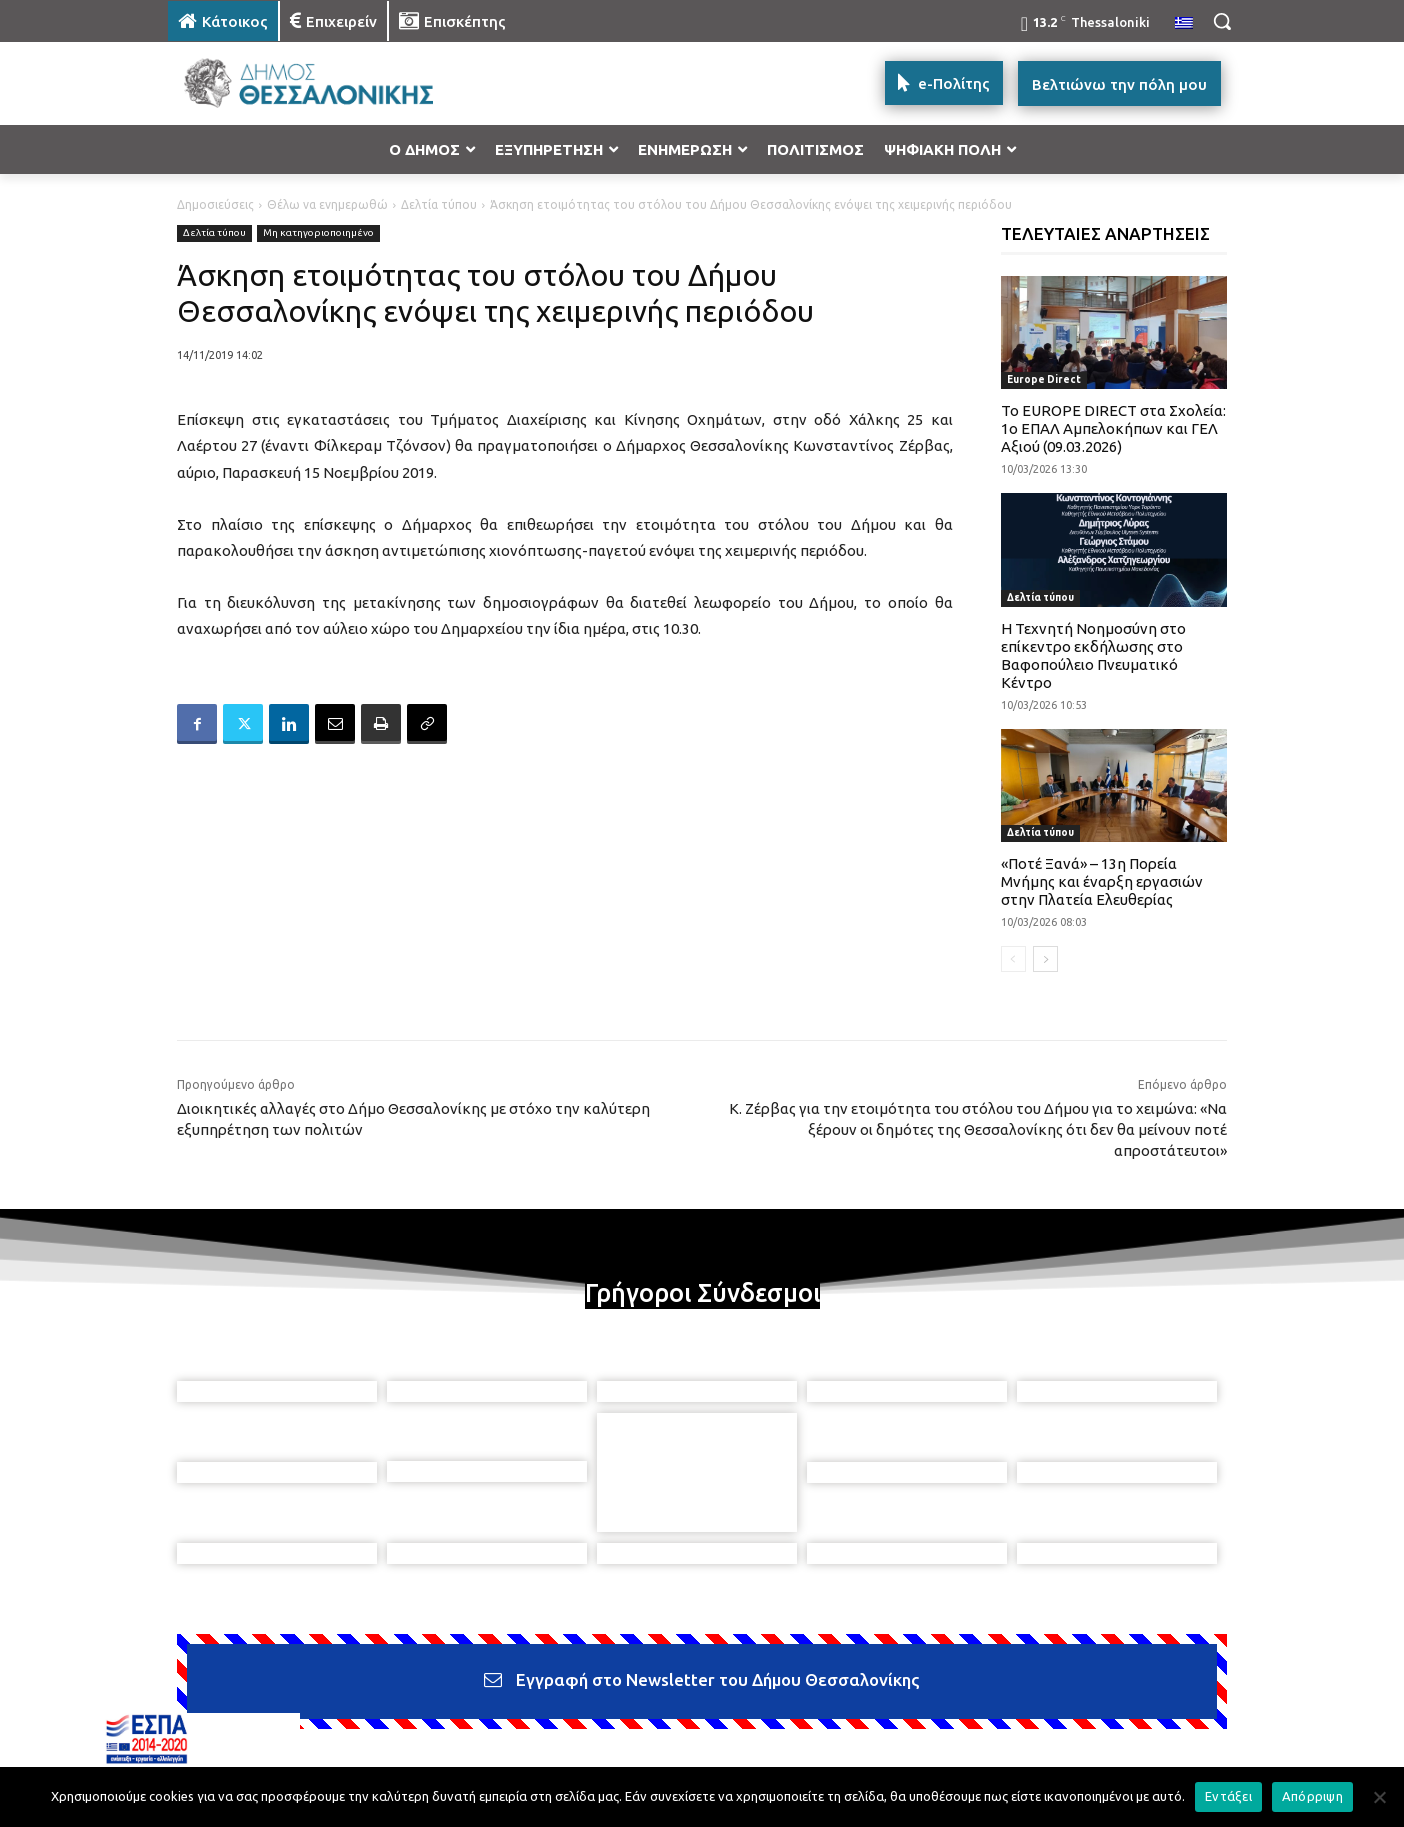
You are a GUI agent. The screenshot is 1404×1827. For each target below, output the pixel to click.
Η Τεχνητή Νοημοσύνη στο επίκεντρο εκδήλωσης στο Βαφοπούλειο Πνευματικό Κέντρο (1093, 655)
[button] (1222, 21)
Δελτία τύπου (439, 204)
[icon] (841, 1719)
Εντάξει (1228, 1796)
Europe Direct (1044, 379)
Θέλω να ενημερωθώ (327, 204)
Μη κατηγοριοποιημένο (318, 233)
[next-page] (1045, 959)
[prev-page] (1013, 959)
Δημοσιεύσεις (215, 204)
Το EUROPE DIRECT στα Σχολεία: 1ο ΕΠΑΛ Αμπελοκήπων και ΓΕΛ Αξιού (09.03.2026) (1113, 428)
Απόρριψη (1312, 1796)
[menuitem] (1184, 24)
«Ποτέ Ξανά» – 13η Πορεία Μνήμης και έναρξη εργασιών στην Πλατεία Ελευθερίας (1102, 881)
